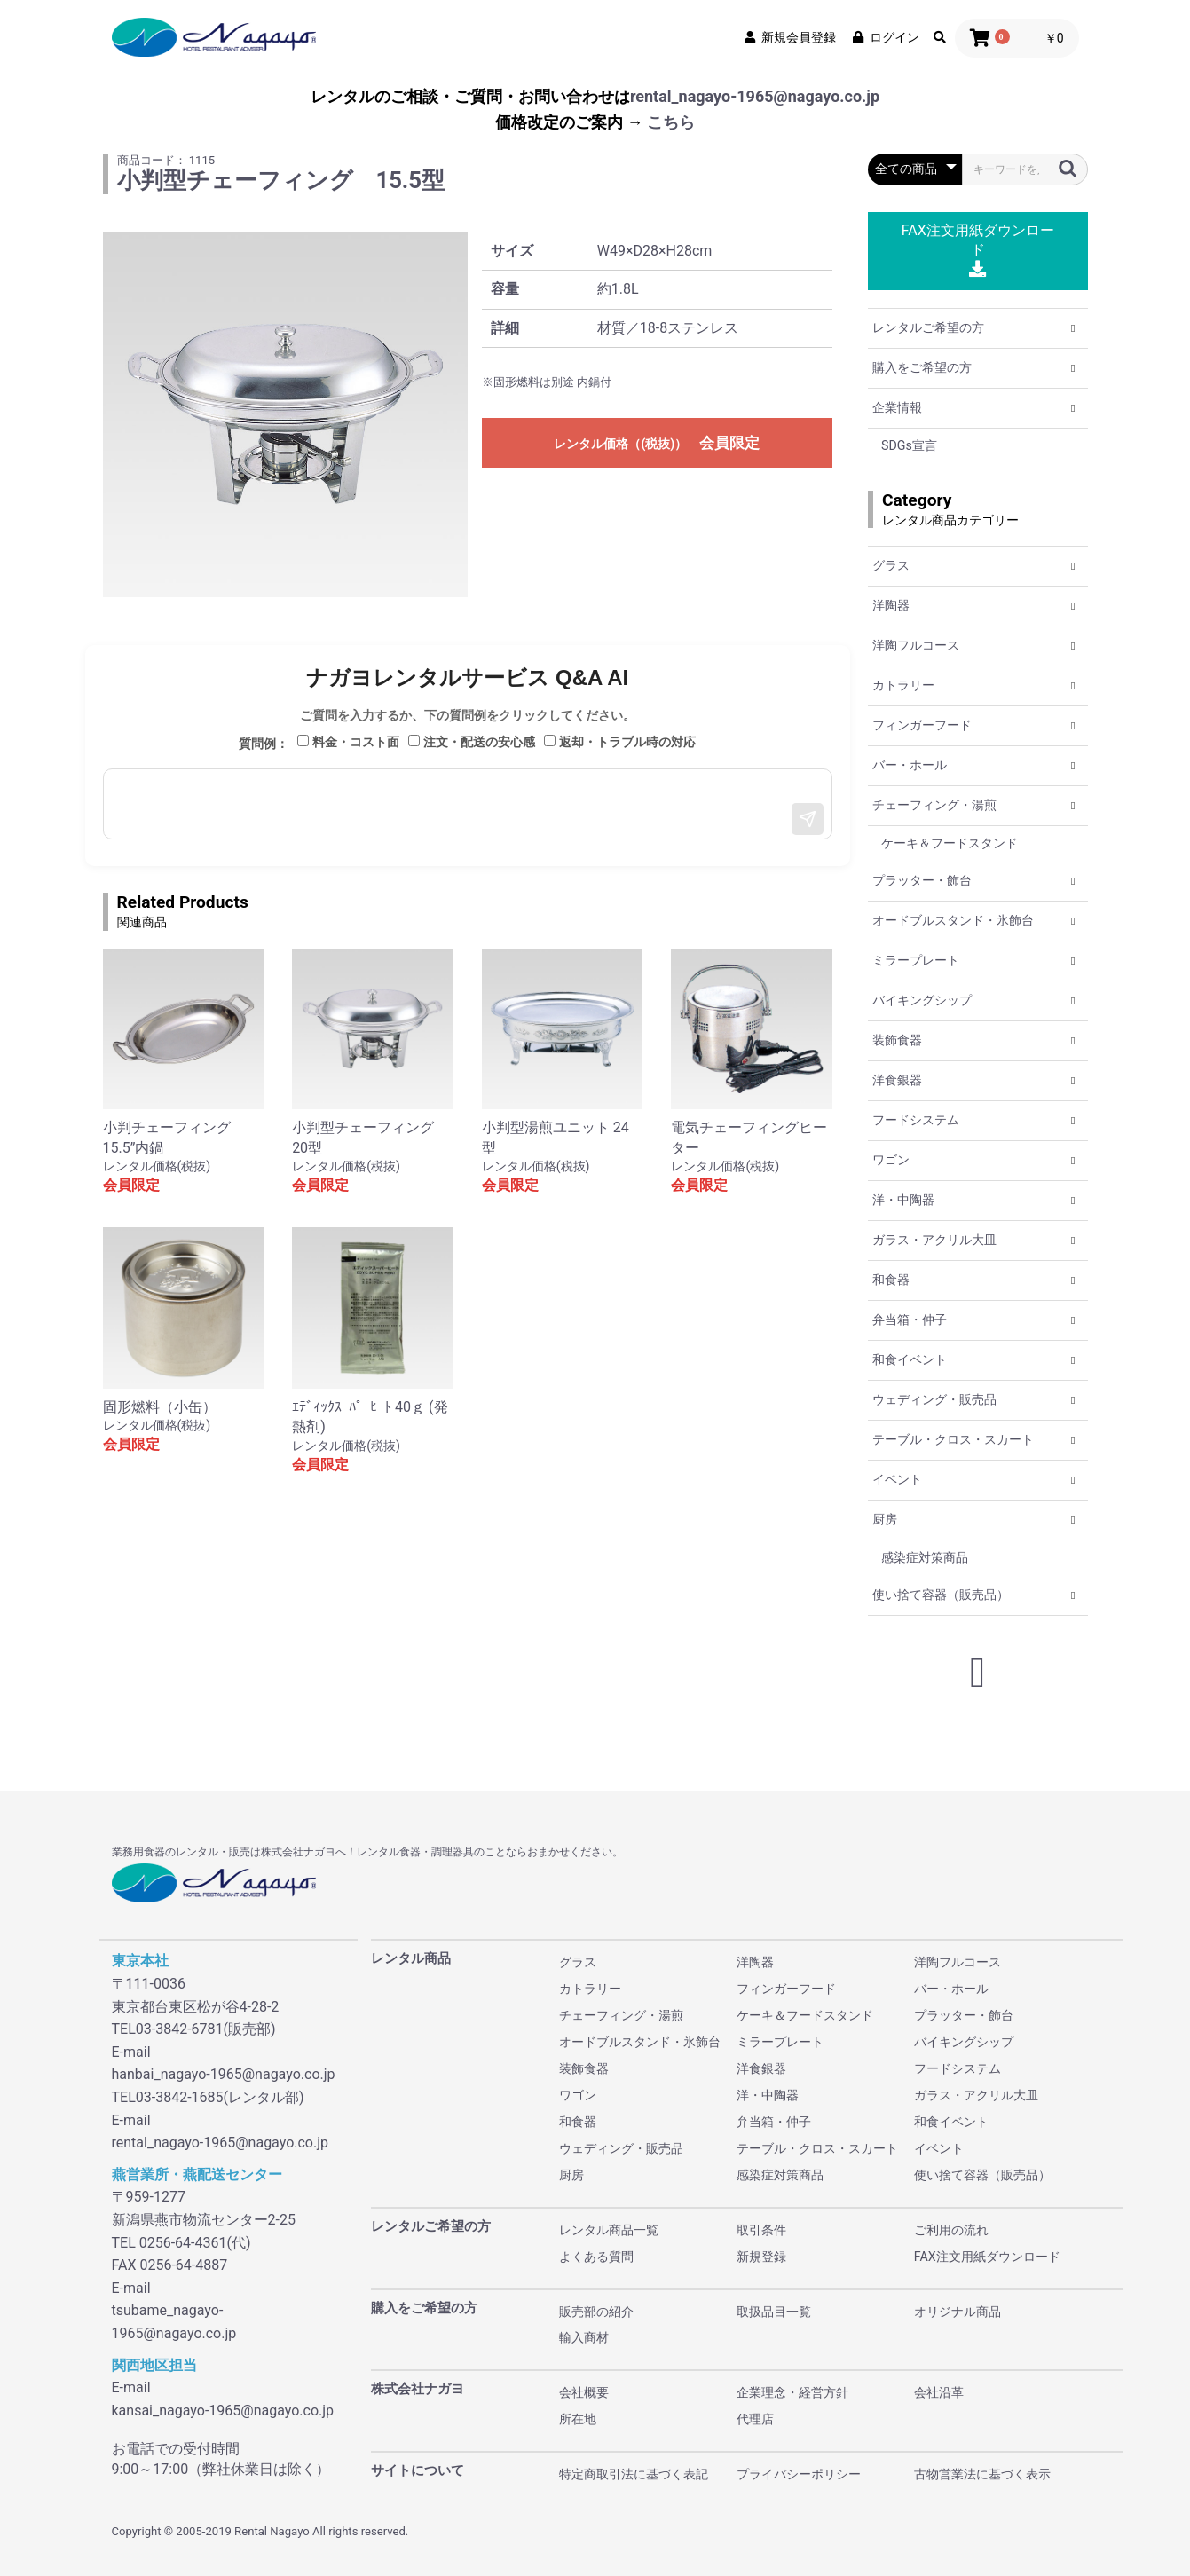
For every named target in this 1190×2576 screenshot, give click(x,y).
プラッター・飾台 (922, 880)
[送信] (808, 819)
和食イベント (909, 1359)
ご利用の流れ (951, 2230)
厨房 (884, 1519)
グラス (891, 565)
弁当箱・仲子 (909, 1319)
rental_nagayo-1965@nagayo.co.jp (754, 96)
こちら (671, 122)
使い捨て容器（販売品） (940, 1594)
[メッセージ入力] (468, 803)
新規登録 (761, 2256)
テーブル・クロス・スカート (953, 1439)
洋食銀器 (897, 1080)
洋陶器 (891, 605)
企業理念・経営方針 (792, 2392)
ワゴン (891, 1160)
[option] (286, 414)
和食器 (891, 1279)
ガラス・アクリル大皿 (934, 1240)
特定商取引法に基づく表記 (633, 2474)
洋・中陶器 (903, 1200)
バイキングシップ (922, 1000)
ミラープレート (915, 960)
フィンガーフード (922, 725)
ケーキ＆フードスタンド (949, 843)
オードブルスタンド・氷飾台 (953, 920)
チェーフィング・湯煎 (934, 805)
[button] (1073, 328)
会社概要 (584, 2392)
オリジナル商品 (957, 2311)
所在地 (577, 2419)
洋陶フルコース (915, 645)
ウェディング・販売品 (934, 1399)
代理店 (755, 2419)
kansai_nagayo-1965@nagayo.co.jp (223, 2410)
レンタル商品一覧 (608, 2230)
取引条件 (761, 2230)
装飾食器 (897, 1040)
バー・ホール (909, 765)
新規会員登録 (789, 37)
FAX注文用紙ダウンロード (978, 250)
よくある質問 (596, 2256)
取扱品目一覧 (774, 2311)
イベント (897, 1479)
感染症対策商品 (924, 1557)
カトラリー (903, 685)
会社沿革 (939, 2392)
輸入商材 (584, 2337)
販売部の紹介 (596, 2311)
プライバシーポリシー (799, 2474)
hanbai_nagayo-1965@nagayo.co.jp (223, 2074)
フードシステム (915, 1120)
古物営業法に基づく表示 (982, 2474)
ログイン (884, 37)
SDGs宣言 (909, 445)
